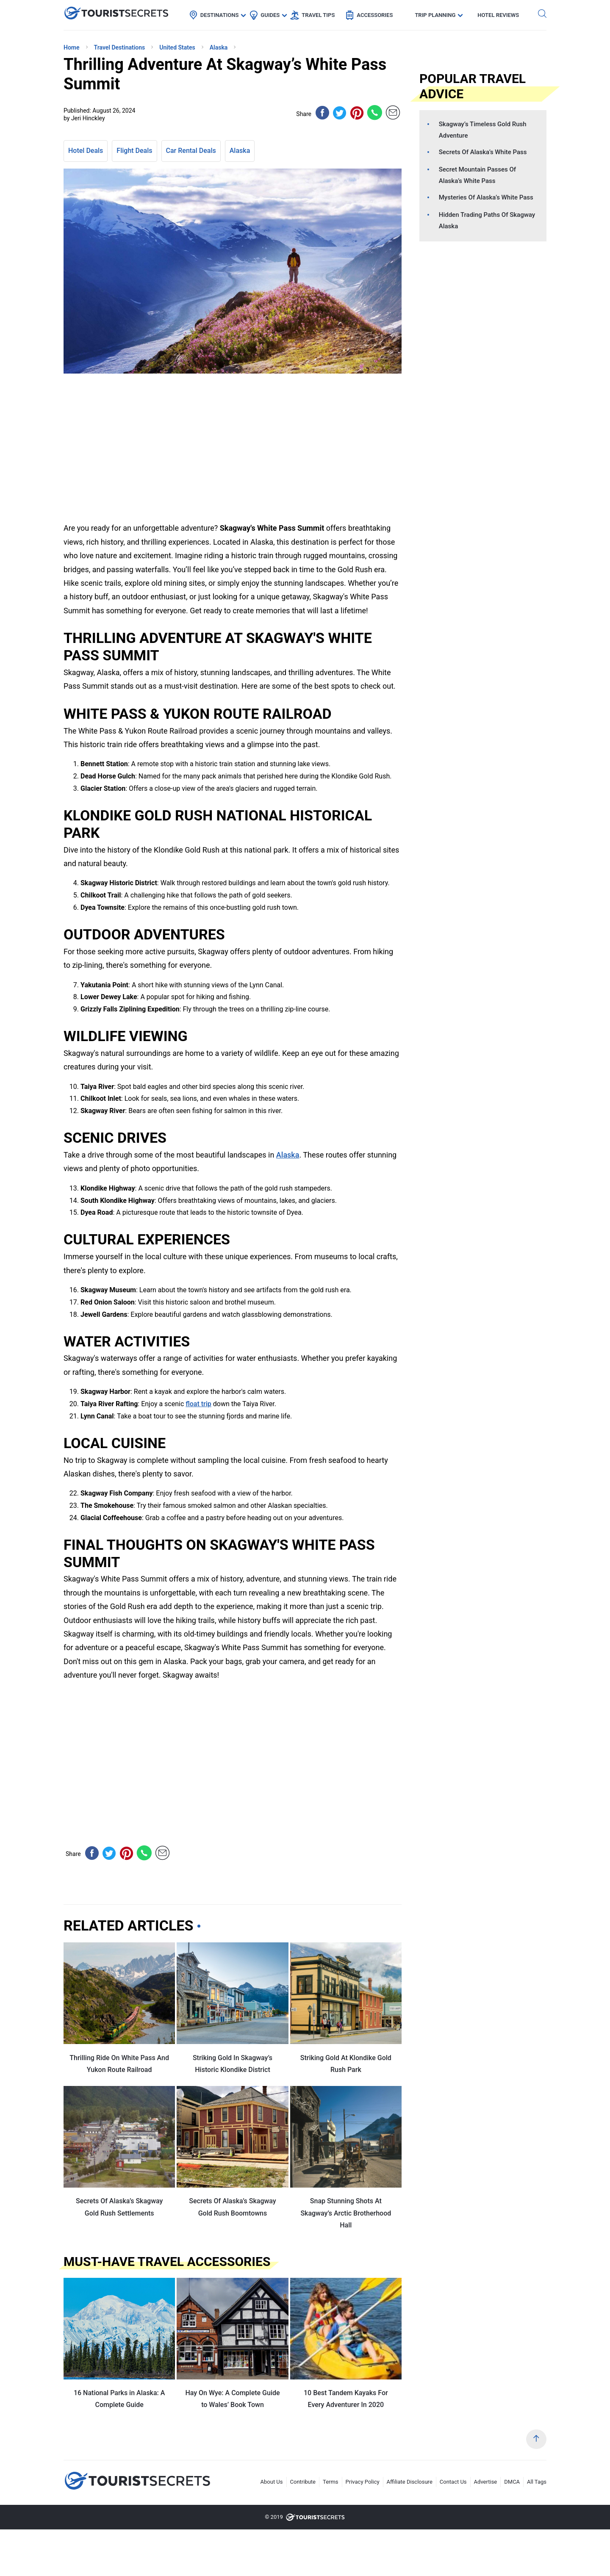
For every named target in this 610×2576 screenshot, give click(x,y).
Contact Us (453, 2482)
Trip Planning (435, 15)
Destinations (219, 15)
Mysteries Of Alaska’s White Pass (486, 197)
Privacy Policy (363, 2482)
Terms (330, 2482)
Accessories (375, 15)
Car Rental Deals (191, 151)
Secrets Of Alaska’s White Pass (483, 152)
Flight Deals (134, 151)
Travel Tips (318, 15)
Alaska (240, 151)
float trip (198, 1404)
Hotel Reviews (498, 15)
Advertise (485, 2482)
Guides (270, 15)
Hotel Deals (85, 151)
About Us (272, 2482)
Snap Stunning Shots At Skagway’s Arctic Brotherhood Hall (345, 2213)
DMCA (512, 2482)
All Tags (536, 2482)
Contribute (303, 2482)
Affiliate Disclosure (410, 2482)
